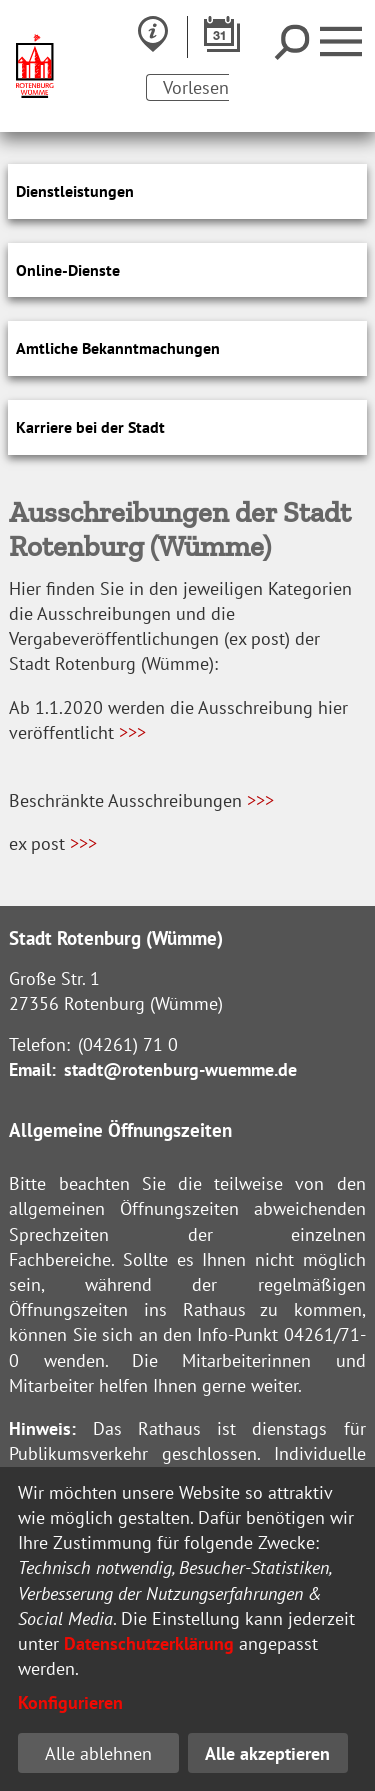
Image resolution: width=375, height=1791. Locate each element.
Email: (32, 1069)
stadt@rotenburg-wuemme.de (180, 1069)
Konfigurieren (70, 1702)
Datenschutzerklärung (149, 1643)
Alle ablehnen (98, 1753)
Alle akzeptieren (267, 1753)
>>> (132, 732)
